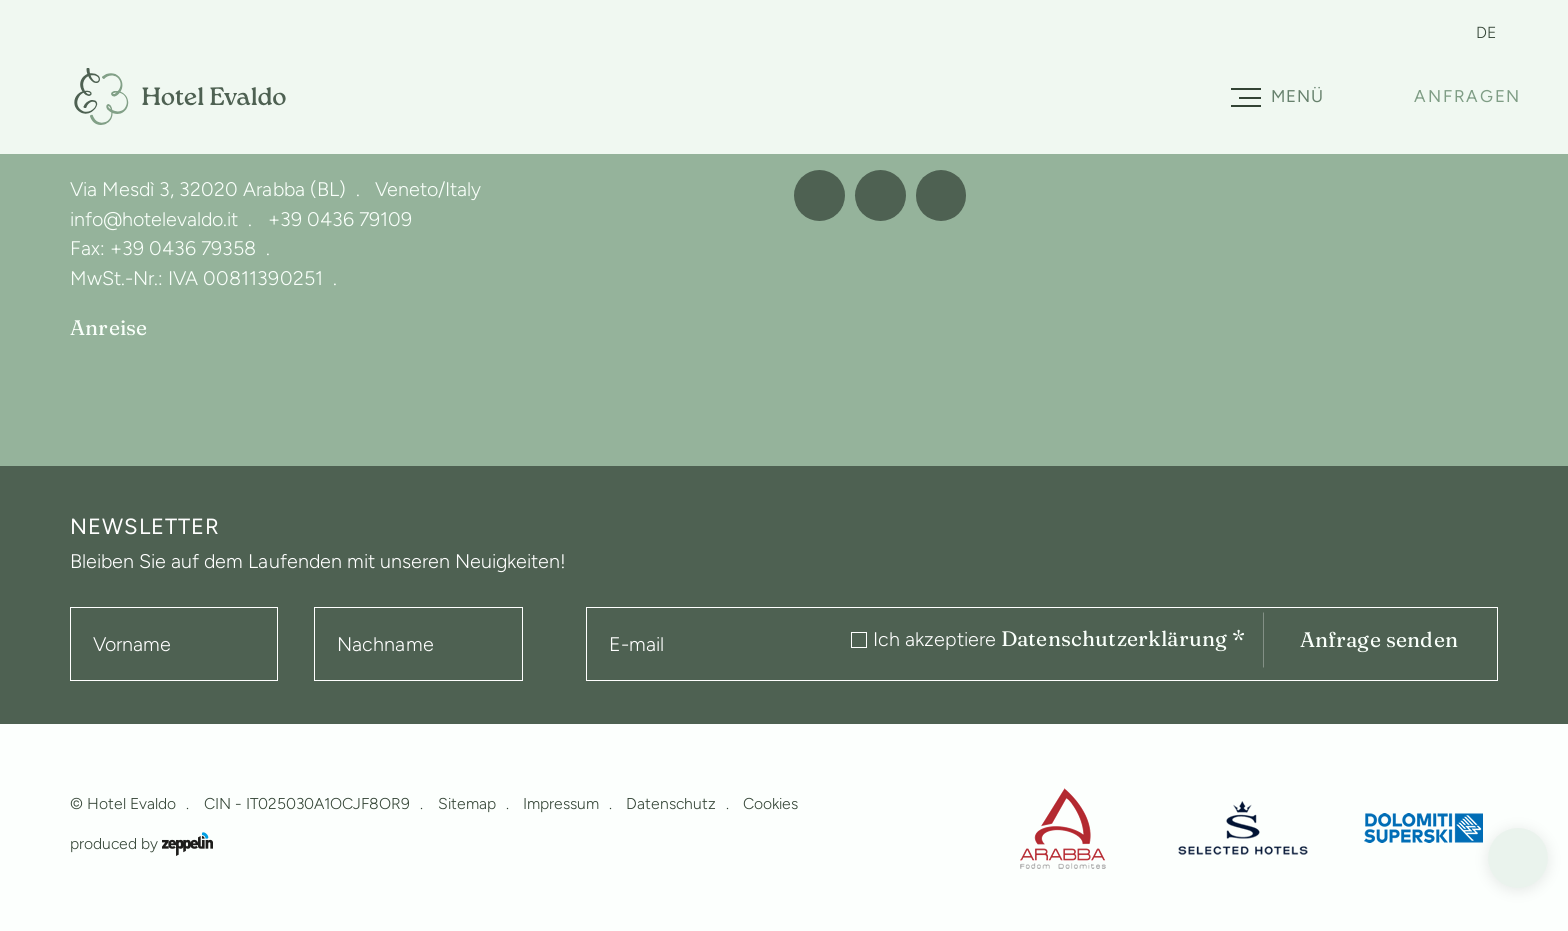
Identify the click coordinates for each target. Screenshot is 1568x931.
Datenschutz (671, 803)
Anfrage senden (1379, 640)
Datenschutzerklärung (1123, 639)
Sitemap (467, 803)
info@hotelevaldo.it (154, 219)
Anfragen (1467, 96)
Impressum (561, 803)
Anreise (108, 328)
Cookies (770, 803)
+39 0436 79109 (340, 219)
